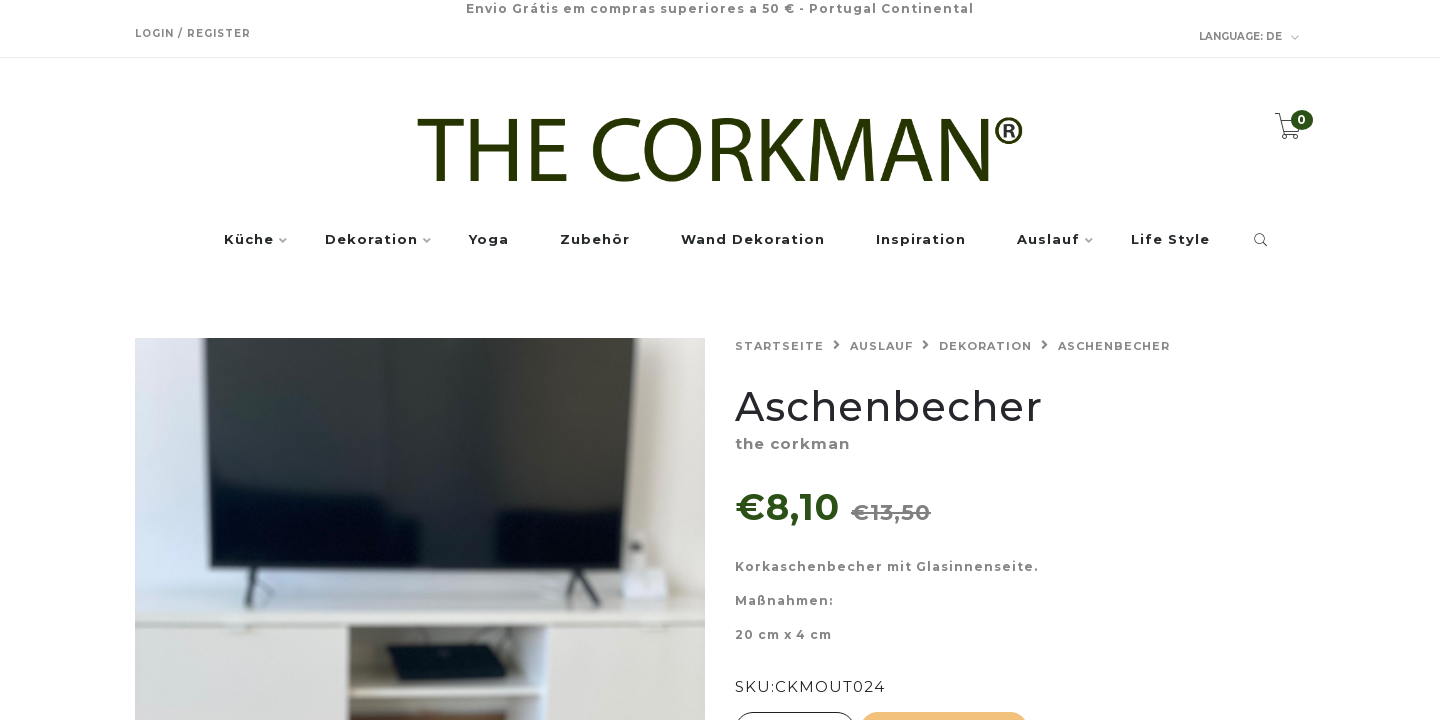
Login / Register (193, 33)
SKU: (755, 686)
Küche (249, 240)
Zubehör (595, 240)
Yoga (489, 240)
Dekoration (371, 240)
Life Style (1170, 240)
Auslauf (1048, 240)
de (1249, 37)
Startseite (779, 346)
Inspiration (921, 240)
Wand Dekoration (753, 240)
